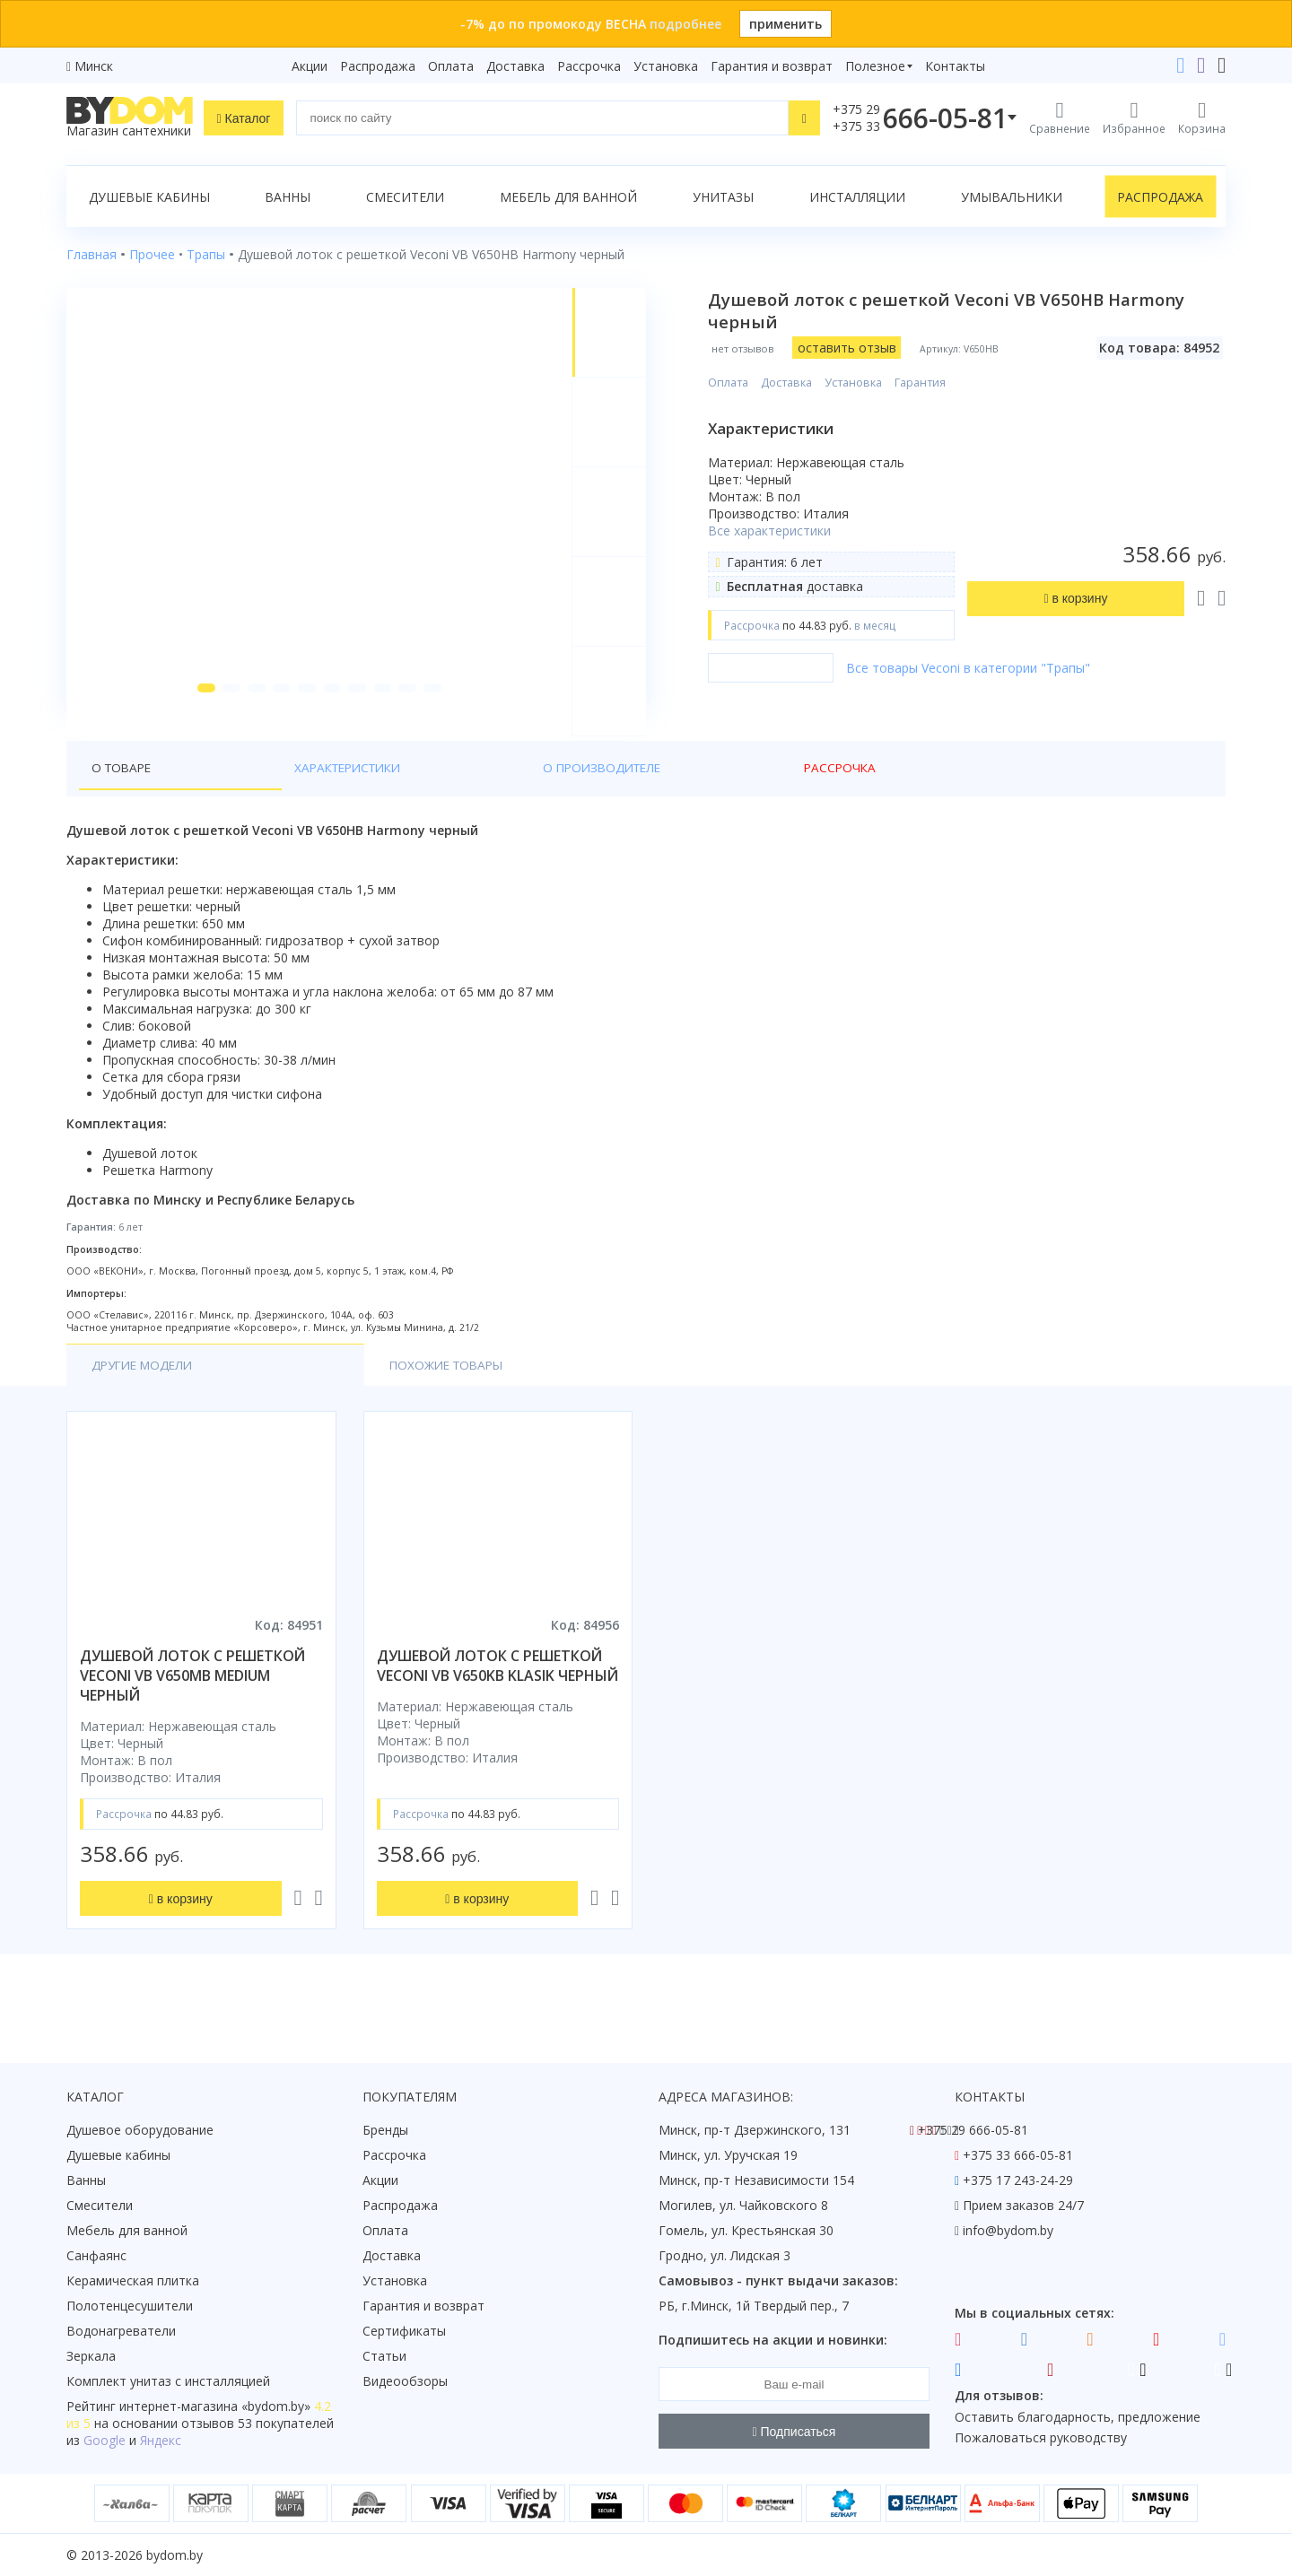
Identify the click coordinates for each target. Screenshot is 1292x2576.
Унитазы (723, 196)
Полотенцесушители (129, 2305)
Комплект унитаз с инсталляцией (168, 2380)
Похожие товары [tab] (310, 1397)
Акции (309, 65)
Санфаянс (96, 2255)
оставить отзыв (859, 347)
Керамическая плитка (132, 2280)
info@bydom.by (1008, 2230)
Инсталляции (857, 196)
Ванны (287, 196)
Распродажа (377, 65)
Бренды (385, 2129)
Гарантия (933, 382)
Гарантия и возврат (772, 65)
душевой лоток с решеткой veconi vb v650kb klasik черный (497, 1699)
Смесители (405, 196)
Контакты (955, 65)
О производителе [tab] (385, 799)
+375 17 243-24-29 (1018, 2180)
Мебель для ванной (568, 196)
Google (104, 2440)
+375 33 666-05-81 (1018, 2154)
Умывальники (1011, 196)
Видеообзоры (405, 2380)
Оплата (451, 65)
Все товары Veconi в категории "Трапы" (982, 667)
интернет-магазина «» (214, 2406)
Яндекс (160, 2440)
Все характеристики (782, 530)
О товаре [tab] (123, 799)
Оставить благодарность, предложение (1077, 2416)
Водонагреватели (121, 2330)
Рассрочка (589, 65)
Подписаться (794, 2431)
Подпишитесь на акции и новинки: (773, 2339)
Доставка (515, 65)
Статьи (384, 2355)
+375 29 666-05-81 (973, 2129)
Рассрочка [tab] (510, 799)
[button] (198, 719)
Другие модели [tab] (146, 1397)
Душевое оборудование (140, 2129)
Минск (93, 65)
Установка (665, 65)
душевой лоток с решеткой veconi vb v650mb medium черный (192, 1708)
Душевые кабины (149, 196)
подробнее (685, 23)
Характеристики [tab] (238, 799)
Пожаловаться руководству (1041, 2437)
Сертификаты (404, 2330)
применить (785, 23)
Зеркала (91, 2355)
